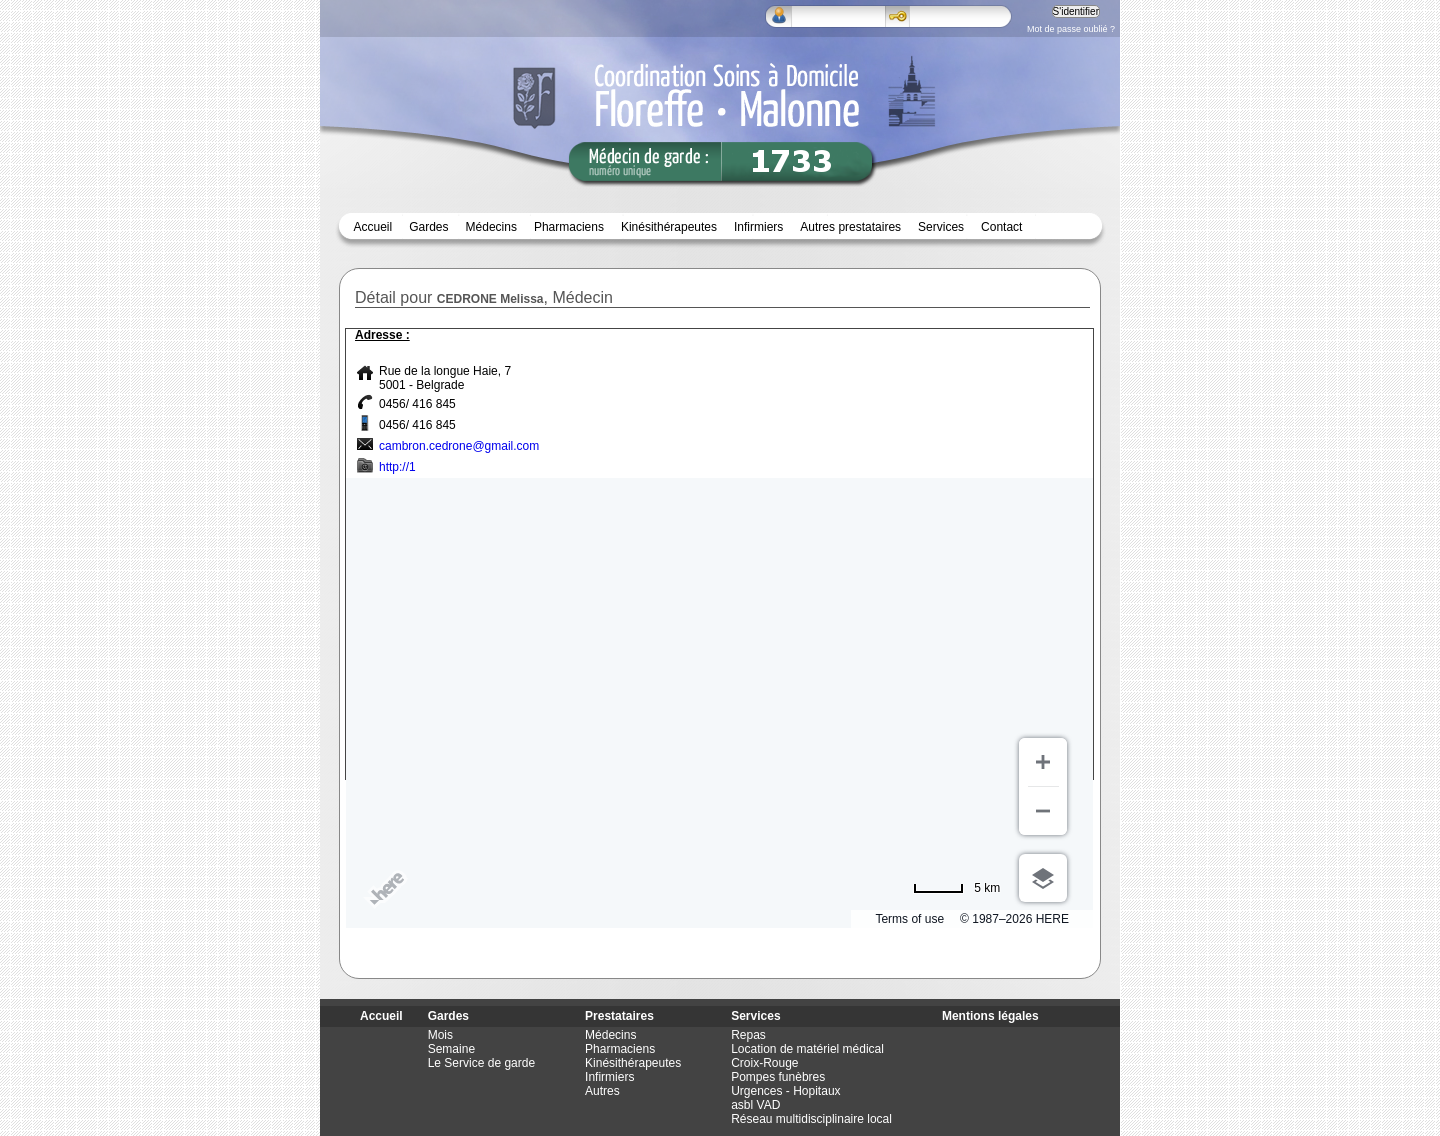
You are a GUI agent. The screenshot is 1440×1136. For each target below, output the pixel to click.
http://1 (397, 467)
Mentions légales (990, 1016)
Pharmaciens (569, 227)
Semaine (451, 1049)
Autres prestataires (850, 227)
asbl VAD (755, 1105)
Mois (440, 1035)
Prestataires (619, 1016)
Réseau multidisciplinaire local (811, 1119)
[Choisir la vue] (1043, 878)
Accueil (373, 227)
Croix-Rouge (764, 1063)
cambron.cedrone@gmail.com (459, 446)
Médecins (491, 227)
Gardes (448, 1016)
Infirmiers (758, 227)
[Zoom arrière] (1043, 811)
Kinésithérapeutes (669, 227)
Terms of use (909, 919)
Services (941, 227)
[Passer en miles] (956, 888)
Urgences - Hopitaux (785, 1091)
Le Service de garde (481, 1063)
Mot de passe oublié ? (1071, 29)
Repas (748, 1035)
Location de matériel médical (807, 1049)
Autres (602, 1091)
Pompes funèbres (778, 1077)
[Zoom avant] (1043, 762)
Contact (1001, 227)
